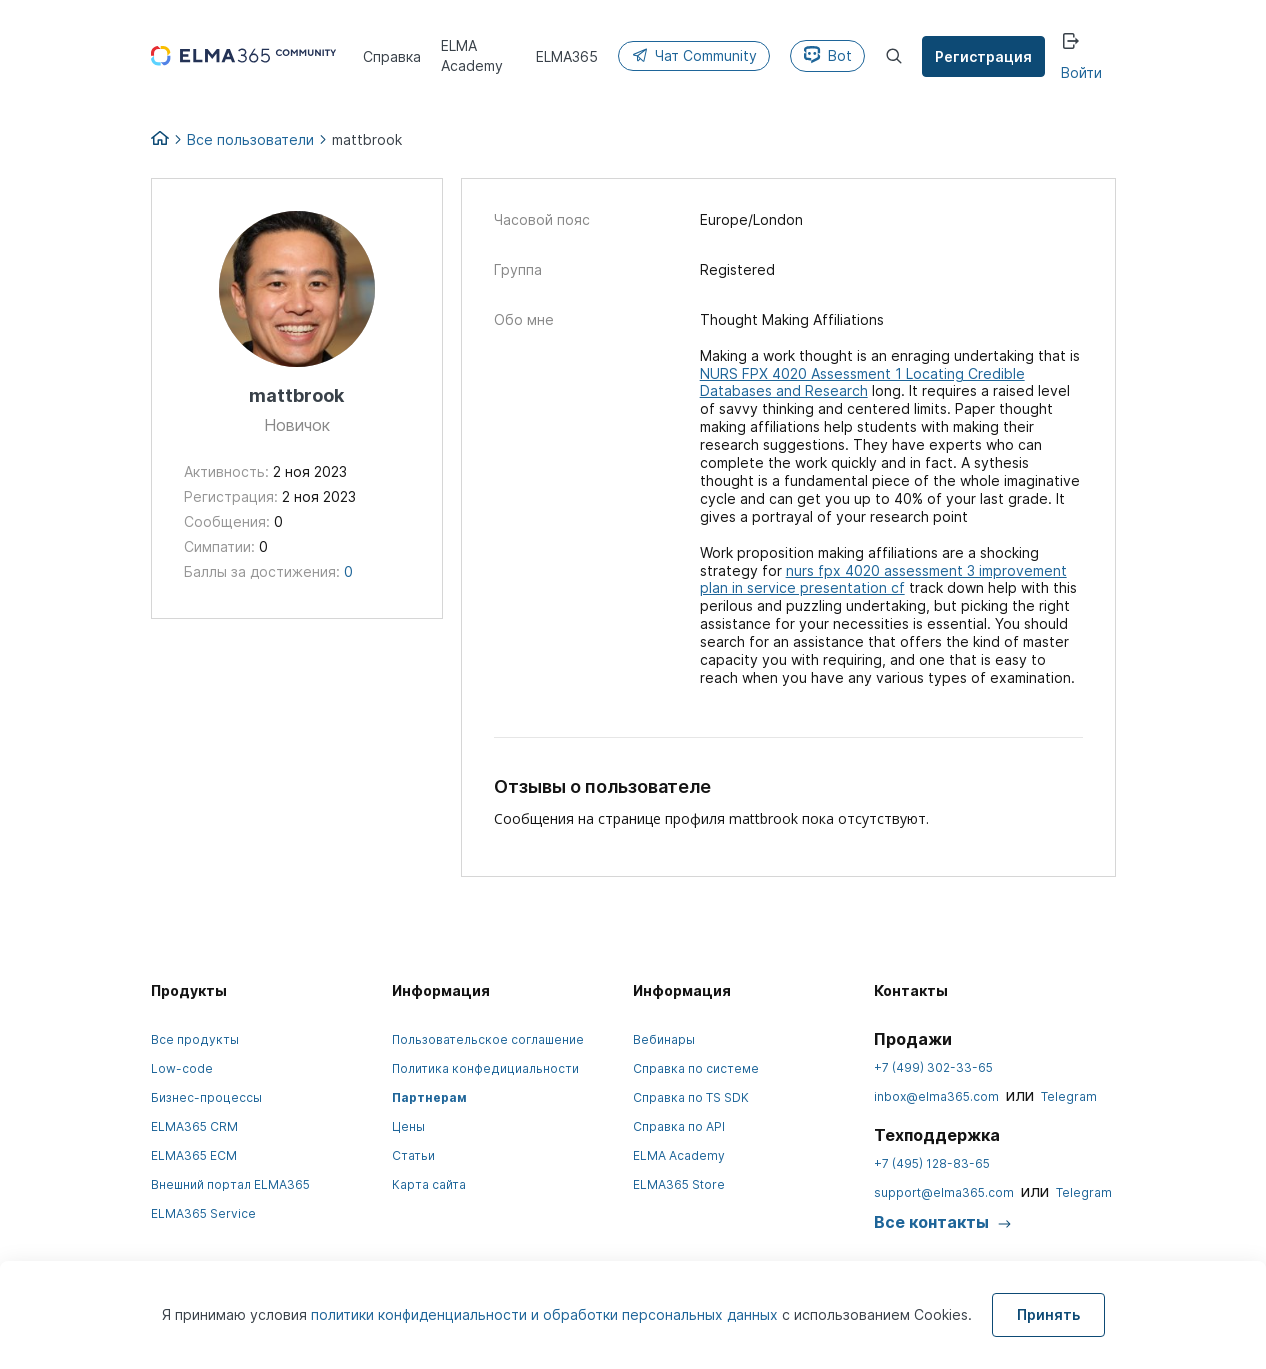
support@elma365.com (944, 1192)
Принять (1048, 1314)
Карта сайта (429, 1184)
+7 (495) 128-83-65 (932, 1163)
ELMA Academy (679, 1155)
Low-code (182, 1068)
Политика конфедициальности (485, 1068)
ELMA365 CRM (194, 1126)
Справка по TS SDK (691, 1097)
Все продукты (195, 1039)
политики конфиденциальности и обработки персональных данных (546, 1314)
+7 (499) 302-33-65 (933, 1067)
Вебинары (664, 1039)
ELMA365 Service (203, 1213)
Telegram (1069, 1096)
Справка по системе (696, 1068)
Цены (408, 1126)
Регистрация (984, 56)
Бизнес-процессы (206, 1097)
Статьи (413, 1155)
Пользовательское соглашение (488, 1039)
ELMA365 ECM (194, 1155)
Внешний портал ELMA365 (230, 1184)
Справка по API (679, 1126)
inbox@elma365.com (936, 1096)
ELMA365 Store (679, 1184)
